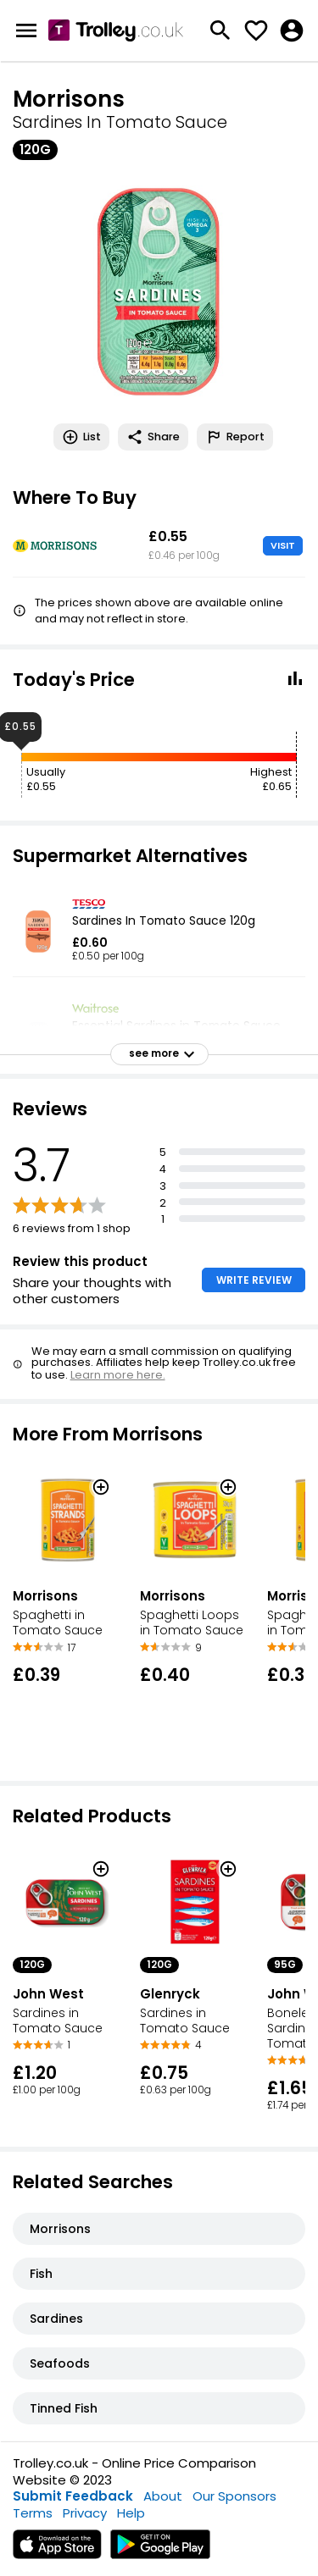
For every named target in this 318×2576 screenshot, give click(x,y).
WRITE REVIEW (254, 1280)
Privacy (85, 2513)
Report (235, 436)
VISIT (283, 545)
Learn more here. (117, 1375)
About (162, 2496)
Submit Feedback (73, 2496)
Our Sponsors (234, 2496)
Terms (33, 2513)
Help (131, 2513)
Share (153, 436)
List (81, 436)
